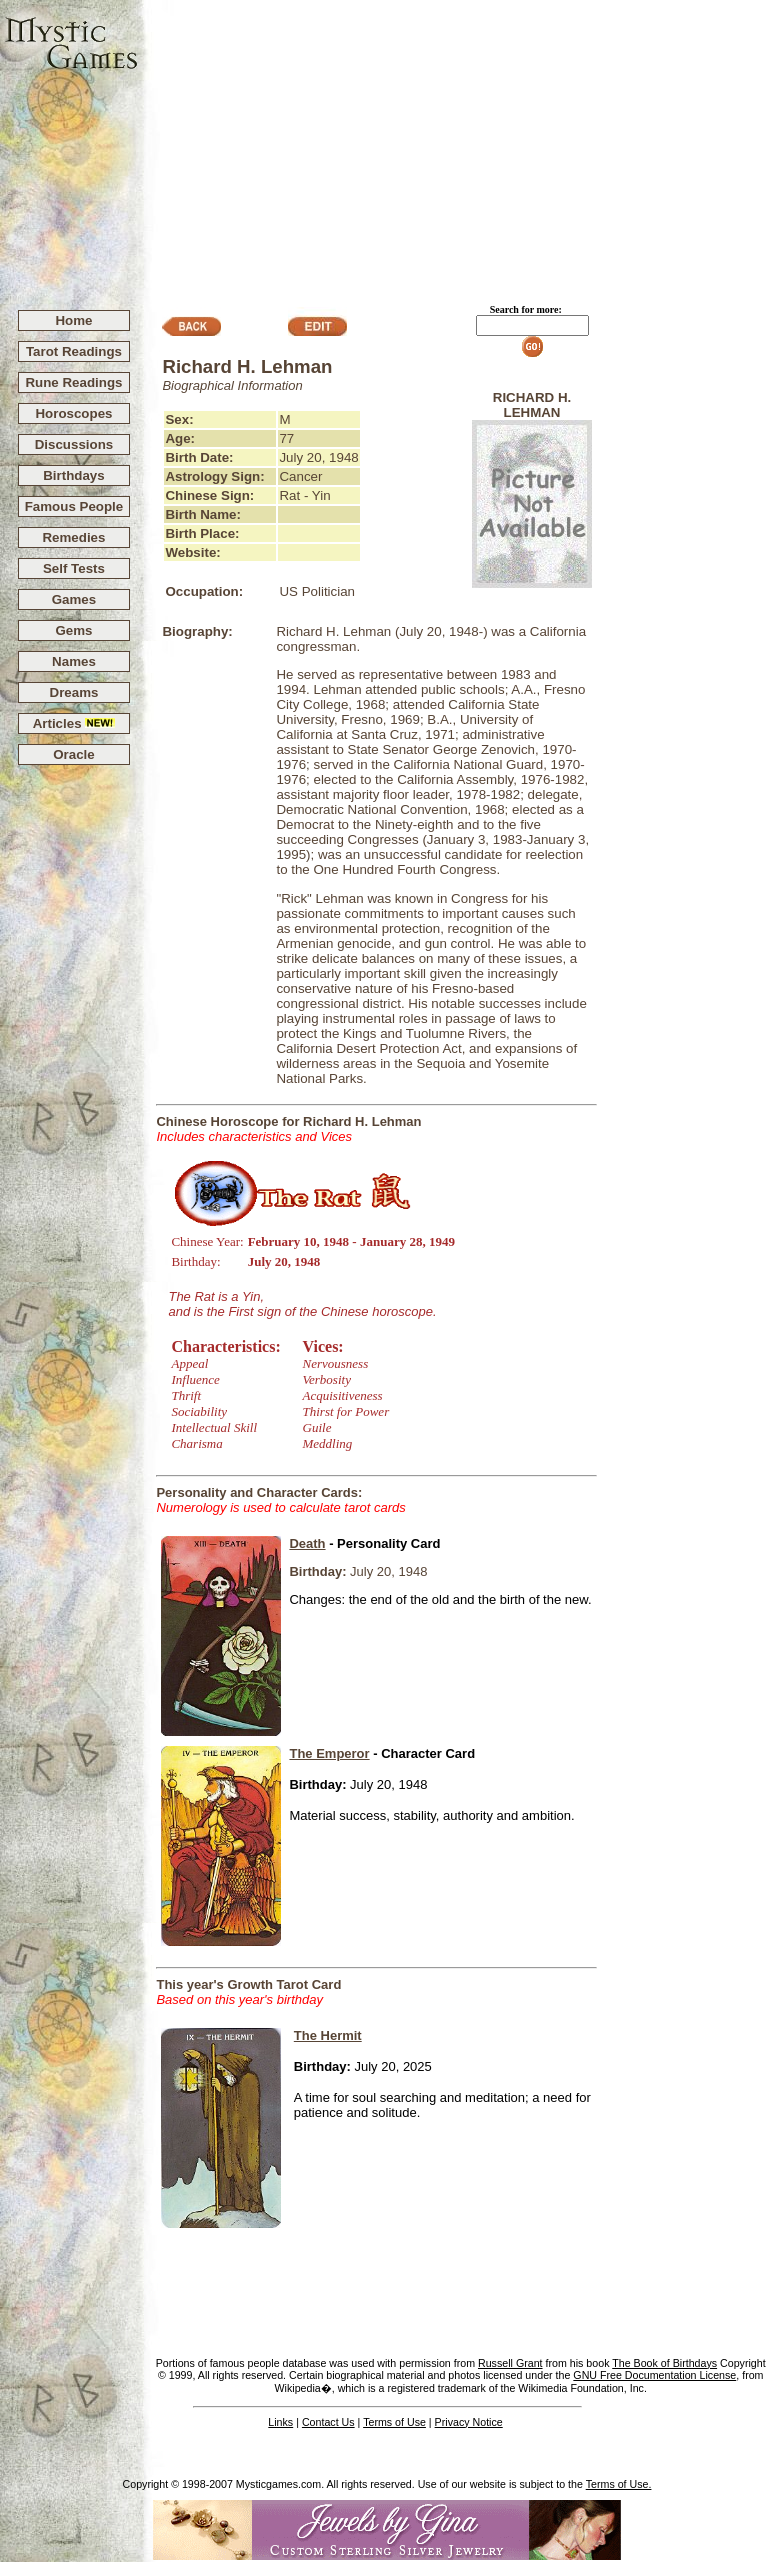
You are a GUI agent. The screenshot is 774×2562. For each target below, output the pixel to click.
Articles (74, 723)
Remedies (73, 537)
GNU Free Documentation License (654, 2375)
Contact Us (328, 2422)
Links (280, 2422)
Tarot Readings (74, 351)
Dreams (74, 692)
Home (73, 320)
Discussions (74, 444)
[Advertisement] (456, 146)
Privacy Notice (469, 2422)
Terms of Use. (619, 2484)
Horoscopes (73, 413)
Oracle (74, 754)
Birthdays (73, 475)
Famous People (74, 506)
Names (74, 661)
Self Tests (74, 568)
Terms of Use (394, 2422)
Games (74, 599)
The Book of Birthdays (664, 2363)
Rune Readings (73, 382)
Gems (73, 630)
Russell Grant (510, 2363)
